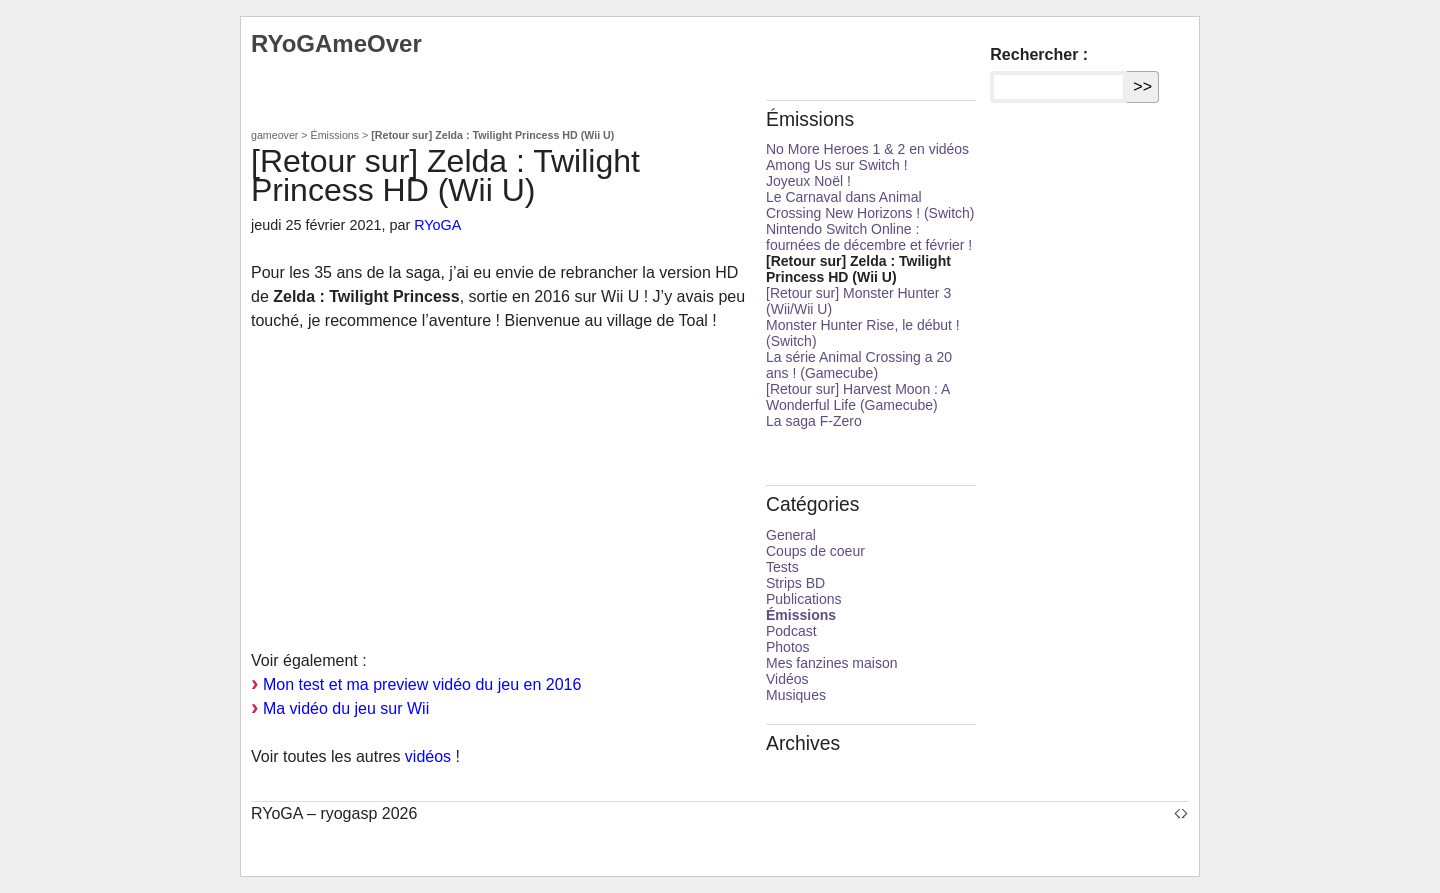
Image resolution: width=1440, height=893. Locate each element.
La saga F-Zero (814, 421)
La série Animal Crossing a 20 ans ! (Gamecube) (859, 365)
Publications (804, 599)
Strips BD (795, 583)
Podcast (791, 631)
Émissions (335, 135)
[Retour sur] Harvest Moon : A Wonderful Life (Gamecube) (858, 397)
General (791, 535)
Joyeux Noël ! (808, 181)
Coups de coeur (815, 551)
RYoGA (437, 225)
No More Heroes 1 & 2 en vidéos (867, 149)
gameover (274, 135)
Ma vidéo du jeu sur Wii (346, 708)
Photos (788, 647)
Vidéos (787, 679)
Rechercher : (1039, 54)
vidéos (428, 756)
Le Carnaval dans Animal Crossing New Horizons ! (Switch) (870, 205)
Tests (782, 567)
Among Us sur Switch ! (837, 165)
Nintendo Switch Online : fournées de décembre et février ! (869, 237)
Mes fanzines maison (832, 663)
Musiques (796, 695)
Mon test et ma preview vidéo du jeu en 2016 (422, 684)
